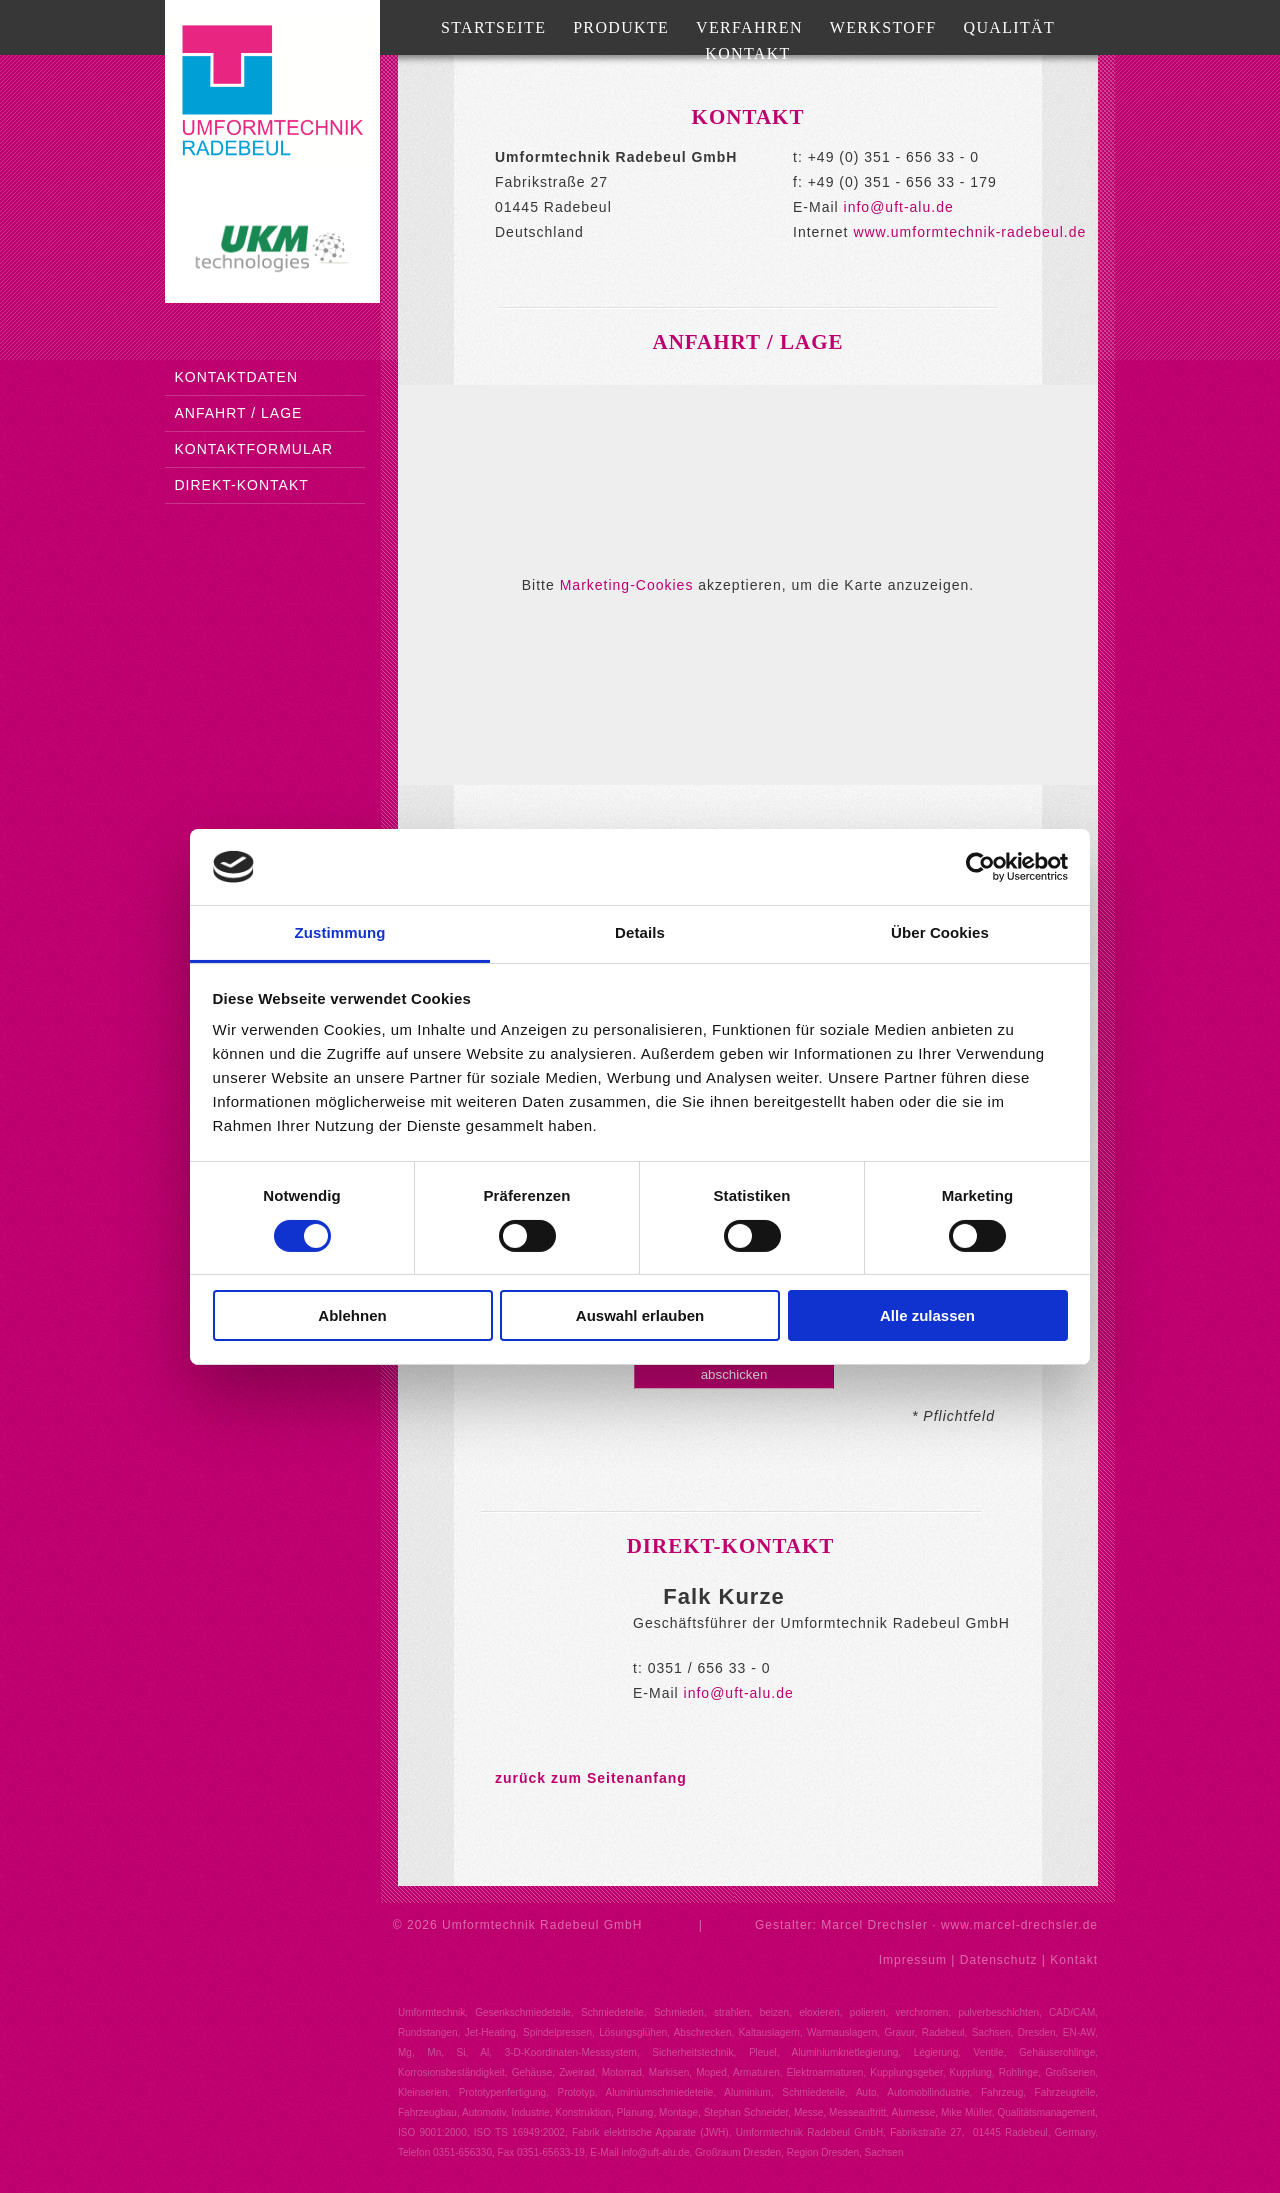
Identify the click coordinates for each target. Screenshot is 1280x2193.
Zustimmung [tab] (340, 932)
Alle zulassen (927, 1315)
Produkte (621, 27)
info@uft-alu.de (899, 207)
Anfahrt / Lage (239, 413)
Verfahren (749, 27)
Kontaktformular (254, 449)
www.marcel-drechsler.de (1019, 1925)
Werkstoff (883, 27)
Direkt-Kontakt (242, 485)
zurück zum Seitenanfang (591, 1778)
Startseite (493, 27)
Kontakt (747, 53)
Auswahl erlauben (640, 1315)
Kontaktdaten (237, 377)
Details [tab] (640, 932)
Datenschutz (999, 1960)
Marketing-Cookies (627, 585)
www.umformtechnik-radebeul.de (969, 232)
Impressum (913, 1960)
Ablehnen (352, 1315)
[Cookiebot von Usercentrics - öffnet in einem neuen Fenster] (980, 867)
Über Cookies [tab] (940, 932)
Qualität (1010, 27)
